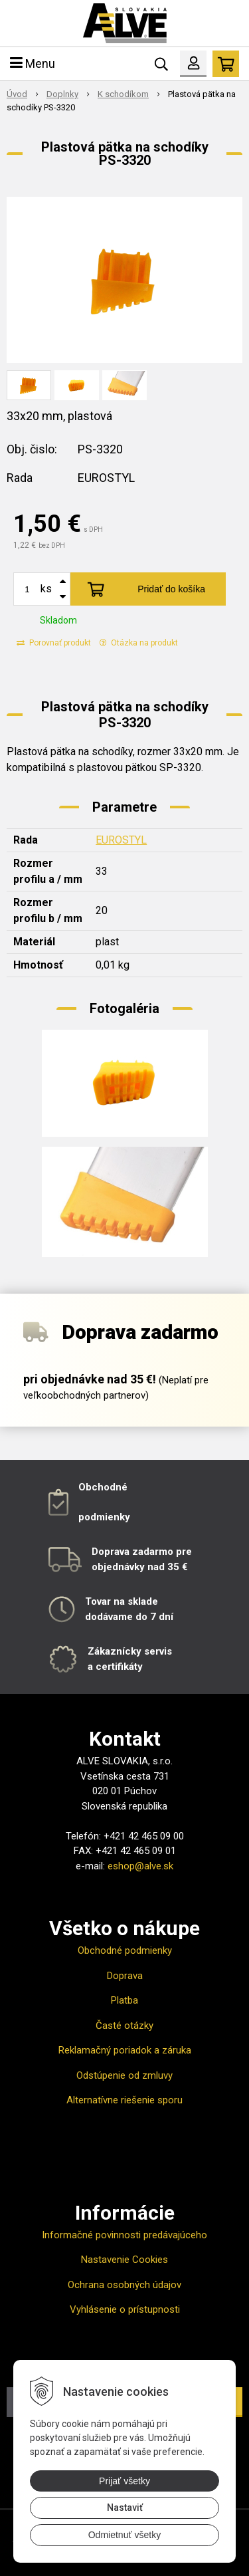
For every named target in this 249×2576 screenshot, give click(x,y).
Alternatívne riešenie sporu (124, 2100)
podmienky (104, 1517)
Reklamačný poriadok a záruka (124, 2050)
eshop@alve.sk (140, 1866)
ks (46, 588)
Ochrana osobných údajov (124, 2285)
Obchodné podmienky (125, 1950)
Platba (124, 2000)
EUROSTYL (121, 840)
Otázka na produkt (139, 642)
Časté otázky (124, 2026)
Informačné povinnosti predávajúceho (124, 2235)
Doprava (125, 1976)
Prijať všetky (124, 2481)
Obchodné (102, 1487)
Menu (32, 63)
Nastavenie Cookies (124, 2260)
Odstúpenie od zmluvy (124, 2075)
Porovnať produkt (54, 642)
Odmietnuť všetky (124, 2534)
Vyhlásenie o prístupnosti (125, 2309)
